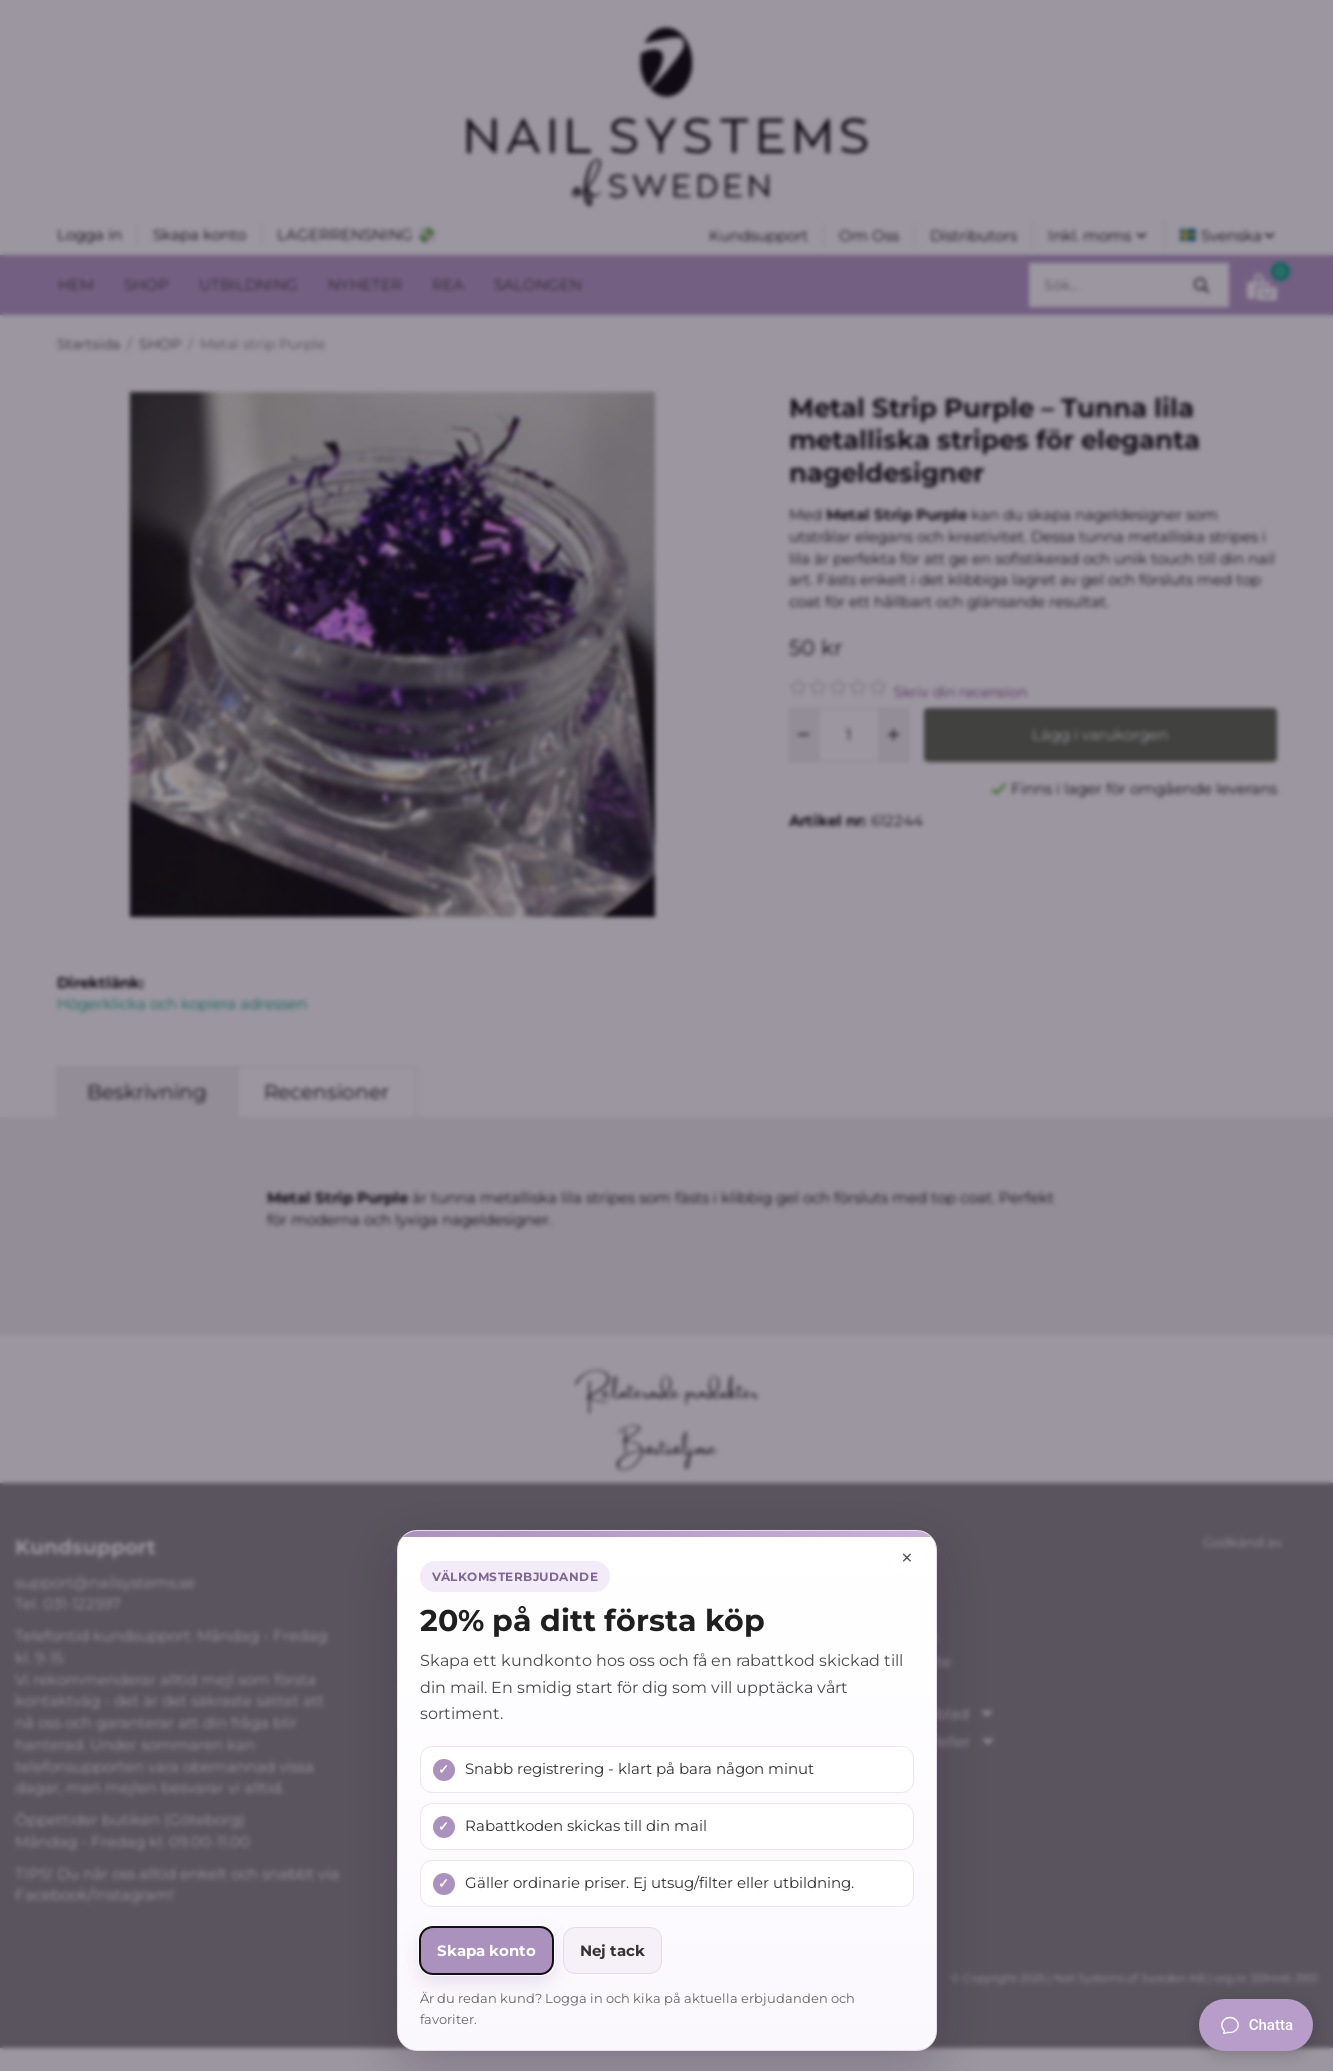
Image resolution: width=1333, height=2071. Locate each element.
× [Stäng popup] (907, 1557)
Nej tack (612, 1950)
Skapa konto (486, 1950)
